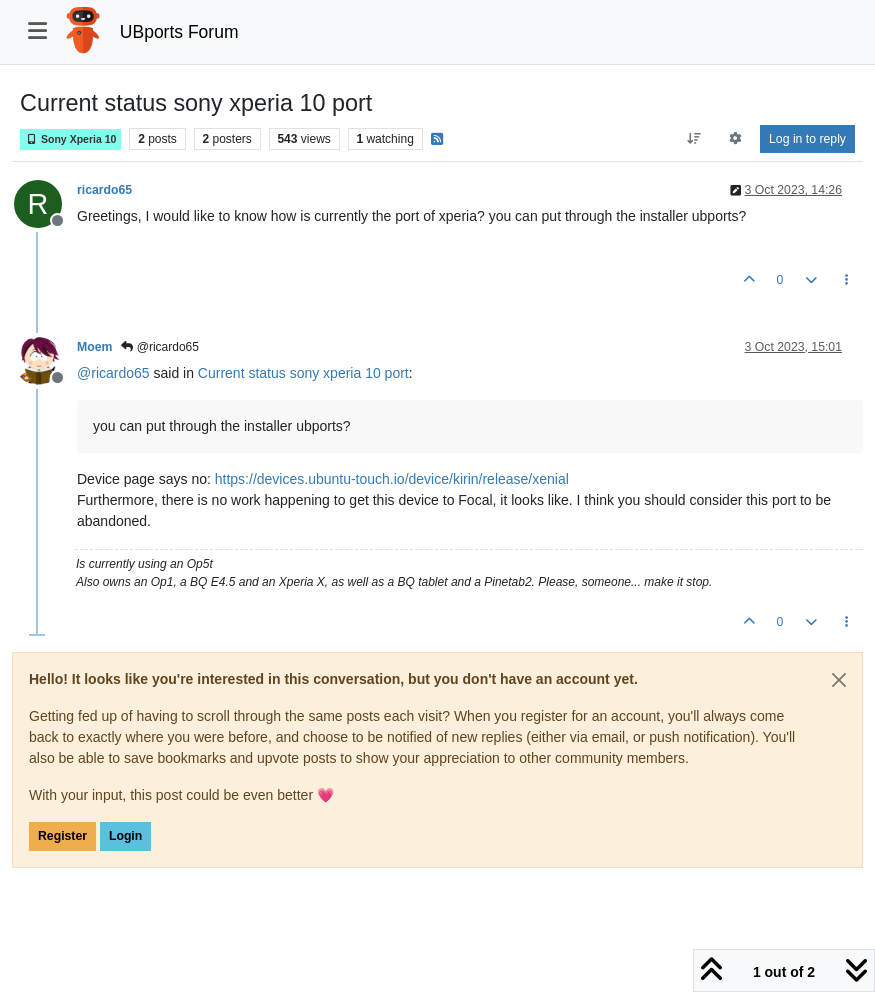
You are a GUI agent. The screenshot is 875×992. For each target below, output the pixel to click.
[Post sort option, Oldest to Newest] (693, 139)
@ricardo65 (160, 347)
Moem (94, 347)
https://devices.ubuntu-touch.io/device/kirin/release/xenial (392, 479)
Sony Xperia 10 (70, 139)
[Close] (839, 680)
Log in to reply (807, 139)
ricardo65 (104, 190)
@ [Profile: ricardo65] (113, 373)
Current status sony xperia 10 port (303, 373)
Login (125, 836)
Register (62, 836)
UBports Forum (179, 32)
